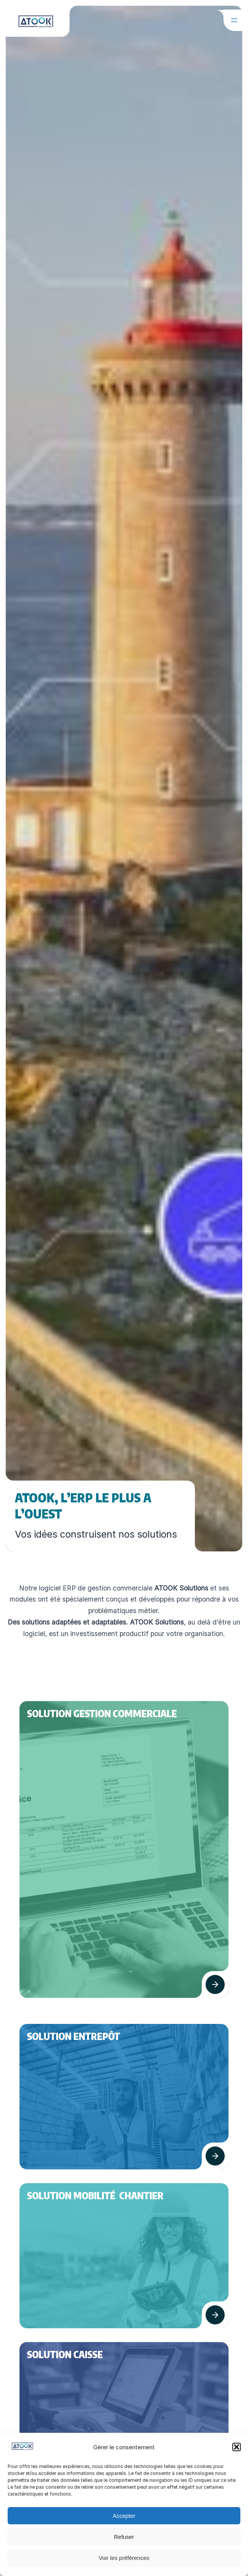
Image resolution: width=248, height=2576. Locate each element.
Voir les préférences (124, 2558)
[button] (236, 2447)
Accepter (124, 2515)
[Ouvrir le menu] (234, 20)
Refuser (124, 2537)
